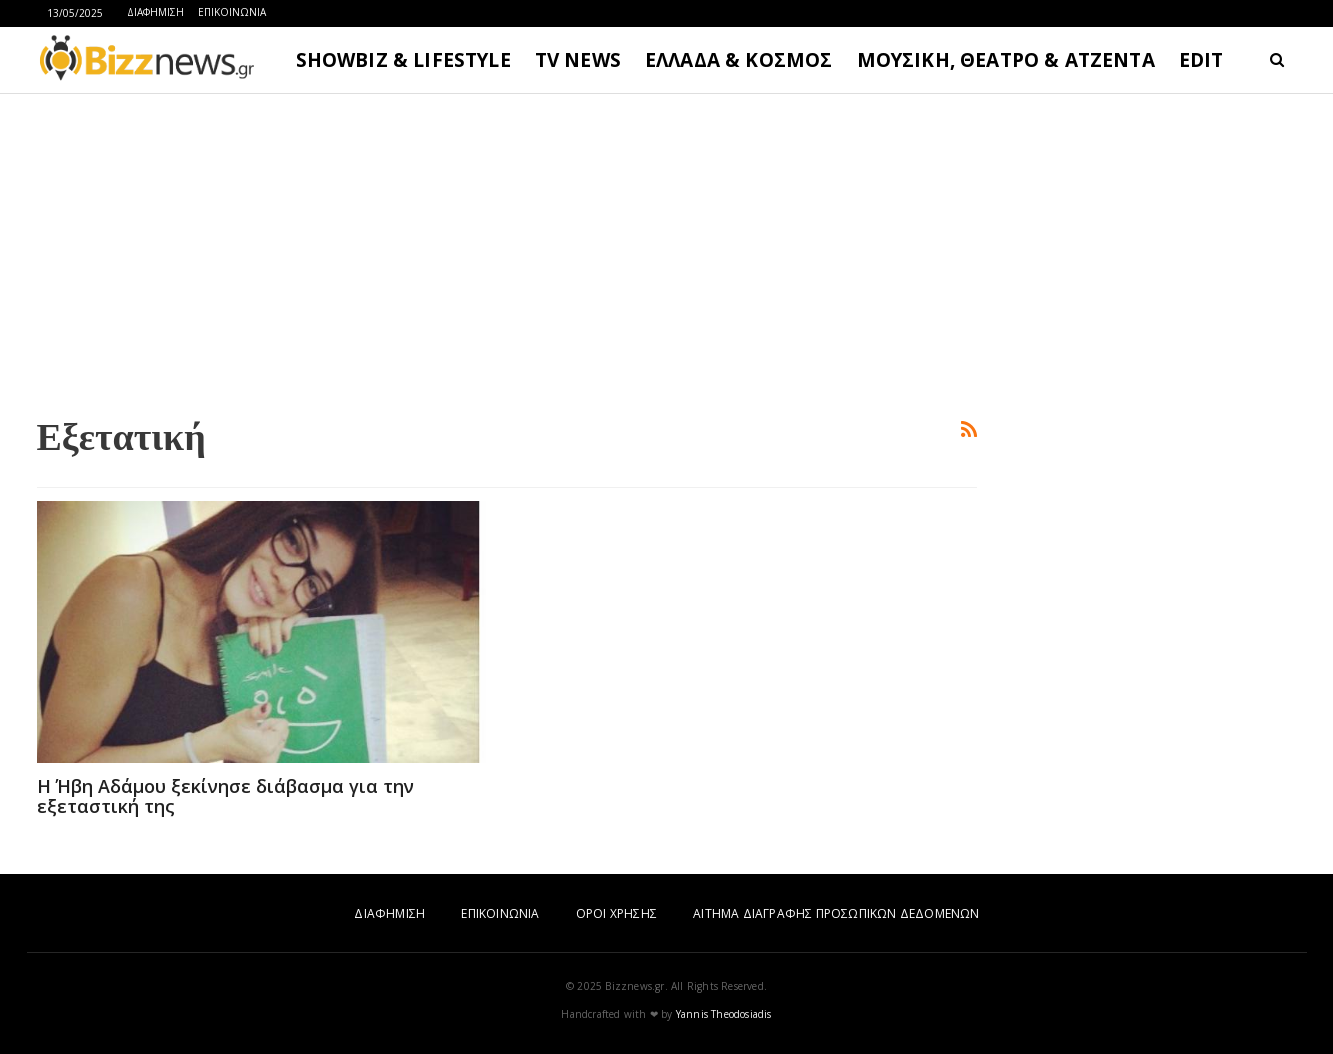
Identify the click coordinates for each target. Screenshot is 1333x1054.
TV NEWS (578, 60)
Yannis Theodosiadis (724, 1014)
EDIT (1201, 60)
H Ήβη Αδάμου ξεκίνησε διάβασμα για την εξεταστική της (225, 796)
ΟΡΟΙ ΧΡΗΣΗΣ (616, 913)
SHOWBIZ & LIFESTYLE (403, 60)
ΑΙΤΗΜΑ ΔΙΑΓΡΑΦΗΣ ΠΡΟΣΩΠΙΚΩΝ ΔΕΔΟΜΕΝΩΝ (836, 913)
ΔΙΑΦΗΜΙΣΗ (155, 12)
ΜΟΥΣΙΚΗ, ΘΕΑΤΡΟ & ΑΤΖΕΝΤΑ (1006, 60)
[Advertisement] (507, 251)
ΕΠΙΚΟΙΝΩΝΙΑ (232, 12)
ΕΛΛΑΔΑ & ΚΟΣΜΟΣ (739, 60)
